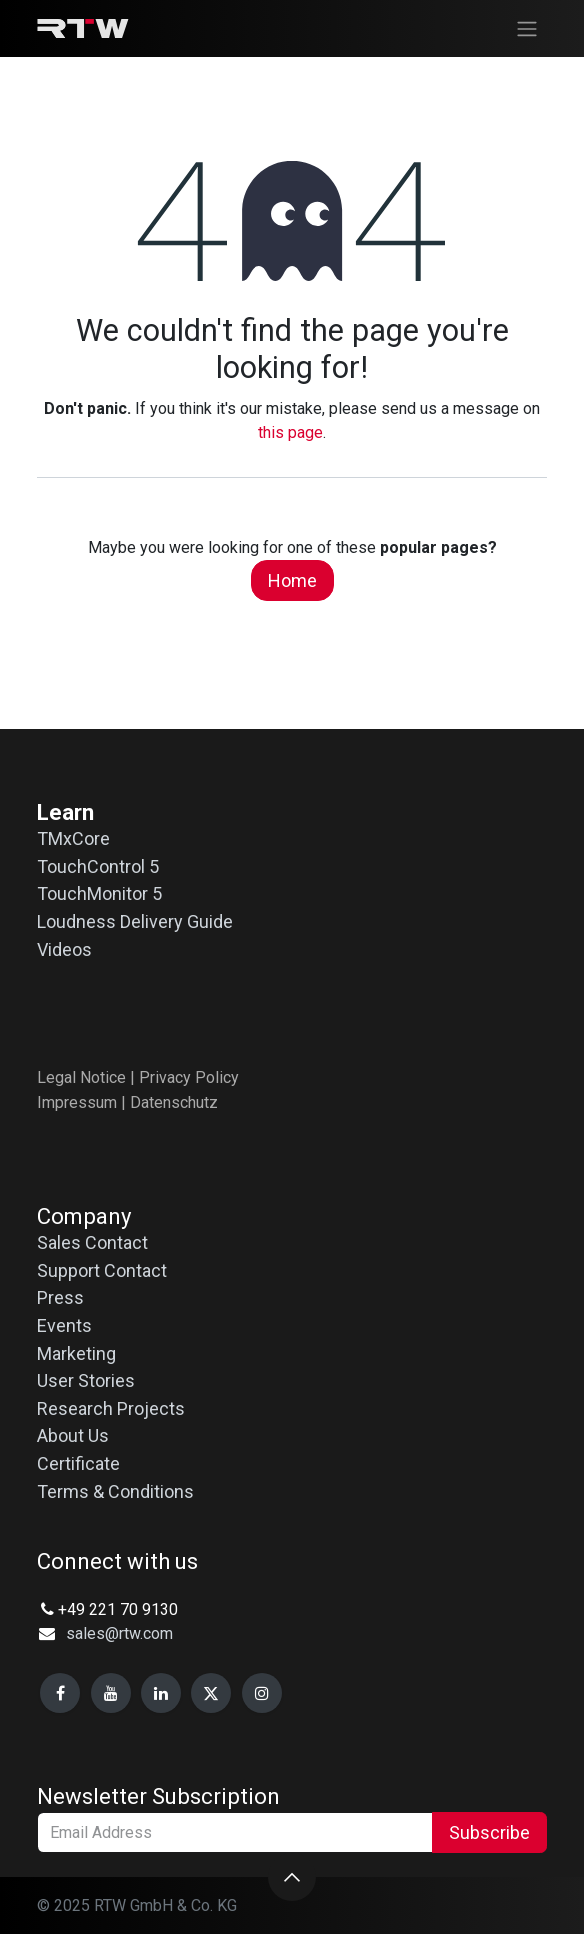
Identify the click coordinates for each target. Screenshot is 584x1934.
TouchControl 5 (98, 866)
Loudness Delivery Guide (135, 921)
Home (292, 580)
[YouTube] (111, 1693)
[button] (292, 1877)
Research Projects (111, 1408)
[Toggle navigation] (527, 28)
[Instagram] (262, 1693)
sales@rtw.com (119, 1633)
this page (290, 432)
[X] (211, 1693)
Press (60, 1297)
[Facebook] (60, 1693)
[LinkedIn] (161, 1693)
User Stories (86, 1380)
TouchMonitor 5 (99, 893)
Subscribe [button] (489, 1832)
